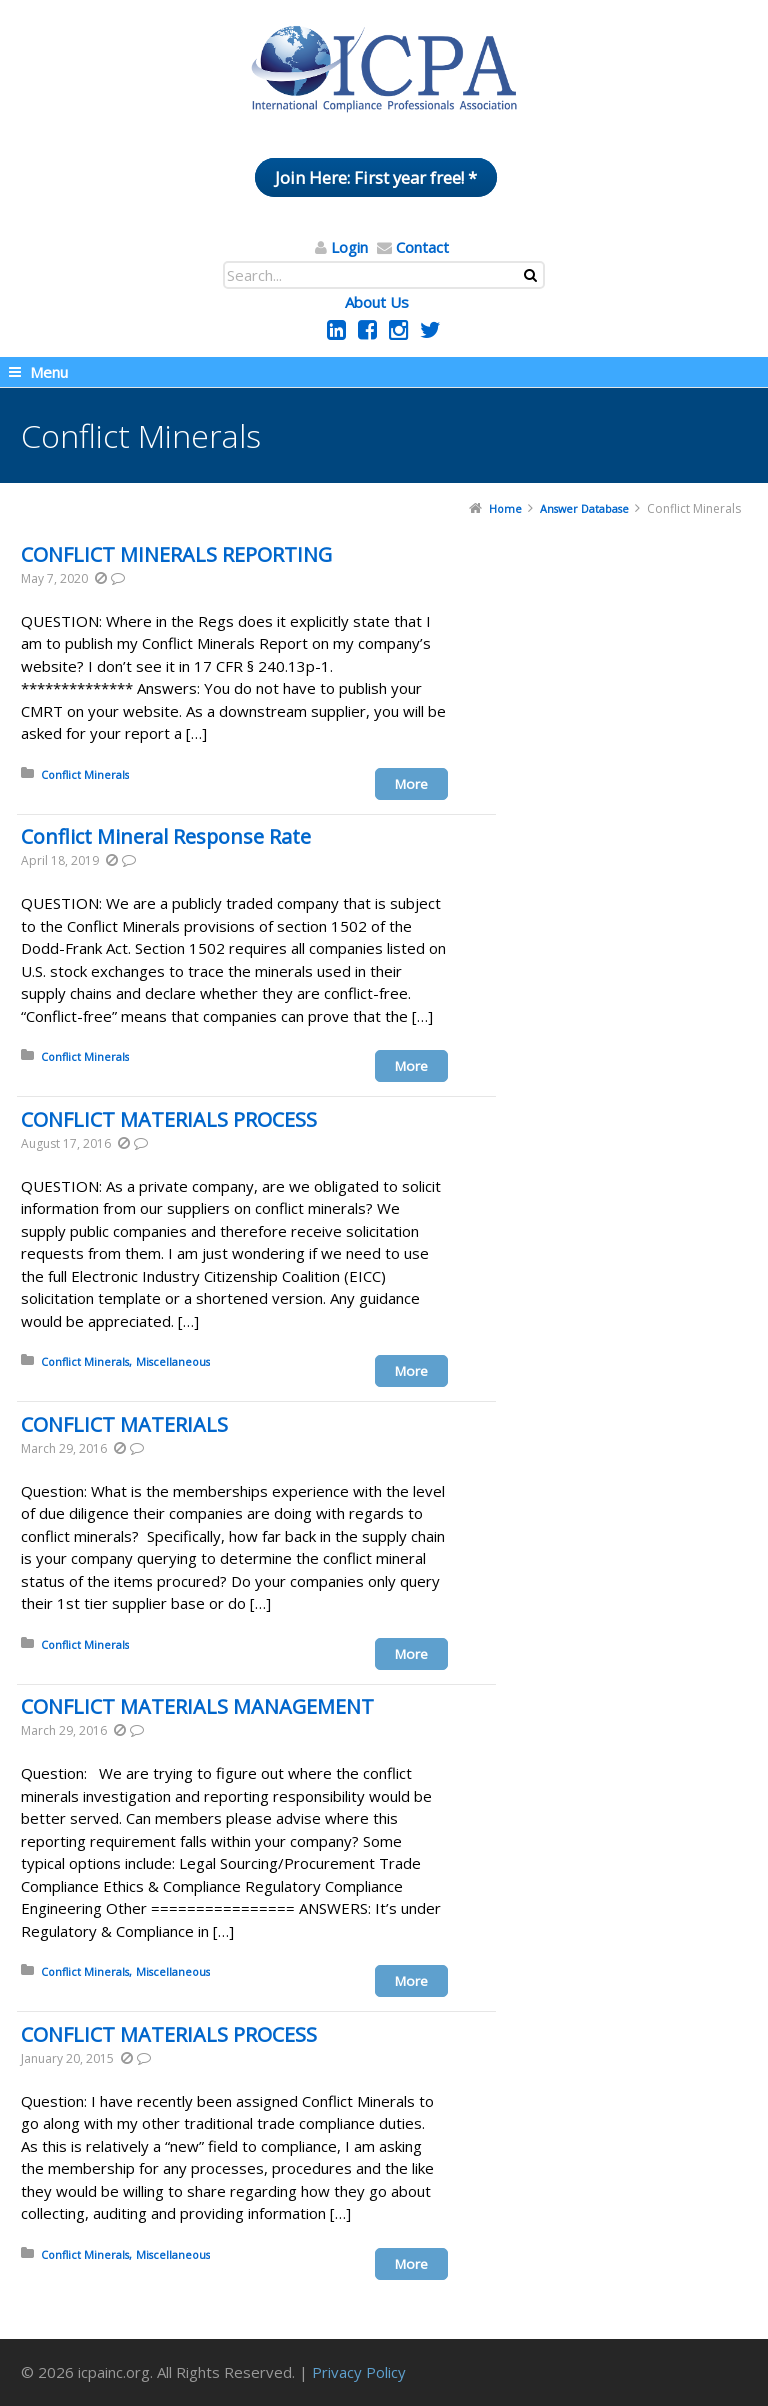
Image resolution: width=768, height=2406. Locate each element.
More (411, 784)
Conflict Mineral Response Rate (166, 836)
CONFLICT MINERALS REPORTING (176, 554)
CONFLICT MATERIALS (124, 1424)
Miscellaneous (173, 1361)
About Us (377, 302)
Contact (422, 247)
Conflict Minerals (85, 774)
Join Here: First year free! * (376, 177)
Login (349, 247)
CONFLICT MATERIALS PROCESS (169, 1119)
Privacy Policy (359, 2372)
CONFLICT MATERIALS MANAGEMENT (197, 1706)
